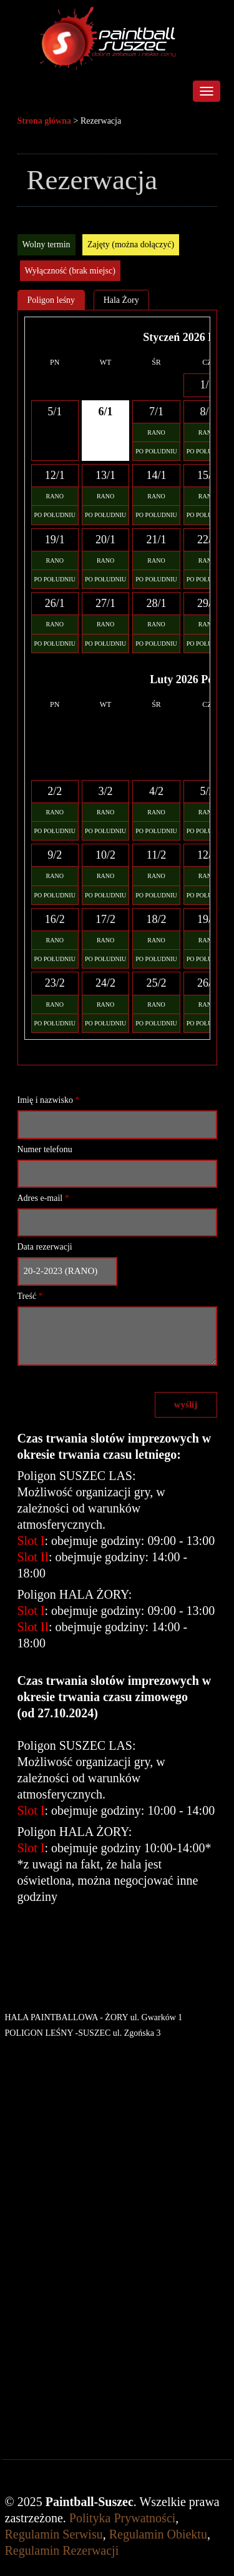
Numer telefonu (44, 1149)
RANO (156, 432)
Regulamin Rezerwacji (62, 2550)
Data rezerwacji (44, 1246)
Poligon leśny (51, 300)
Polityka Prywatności (122, 2518)
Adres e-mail (43, 1198)
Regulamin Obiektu (158, 2534)
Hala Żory (121, 300)
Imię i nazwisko (48, 1100)
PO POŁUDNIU (156, 451)
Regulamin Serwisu (54, 2534)
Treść (30, 1296)
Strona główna (44, 121)
